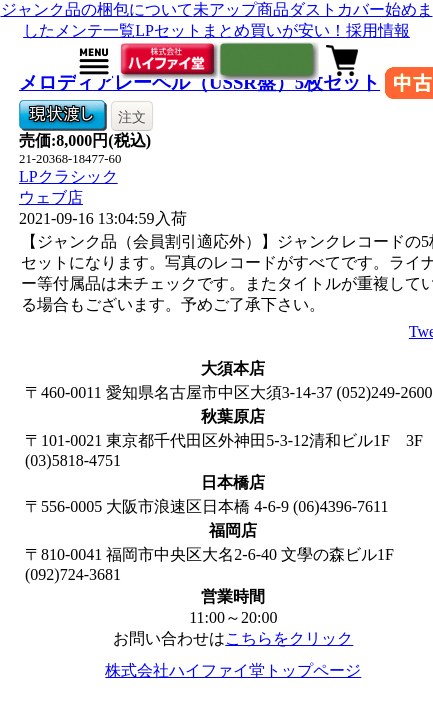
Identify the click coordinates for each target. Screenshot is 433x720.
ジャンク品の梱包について (97, 9)
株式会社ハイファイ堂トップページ (233, 670)
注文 (132, 117)
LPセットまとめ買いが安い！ (240, 30)
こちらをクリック (289, 638)
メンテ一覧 (95, 30)
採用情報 (378, 30)
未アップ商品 (241, 9)
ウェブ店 (51, 197)
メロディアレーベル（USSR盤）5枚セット (199, 82)
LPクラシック (68, 176)
